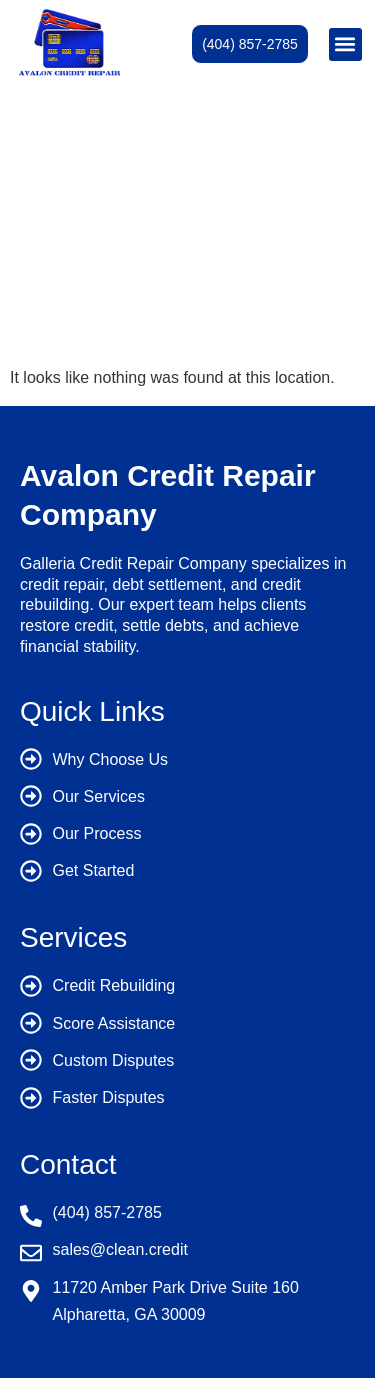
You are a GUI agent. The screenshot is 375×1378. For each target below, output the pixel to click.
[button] (345, 44)
